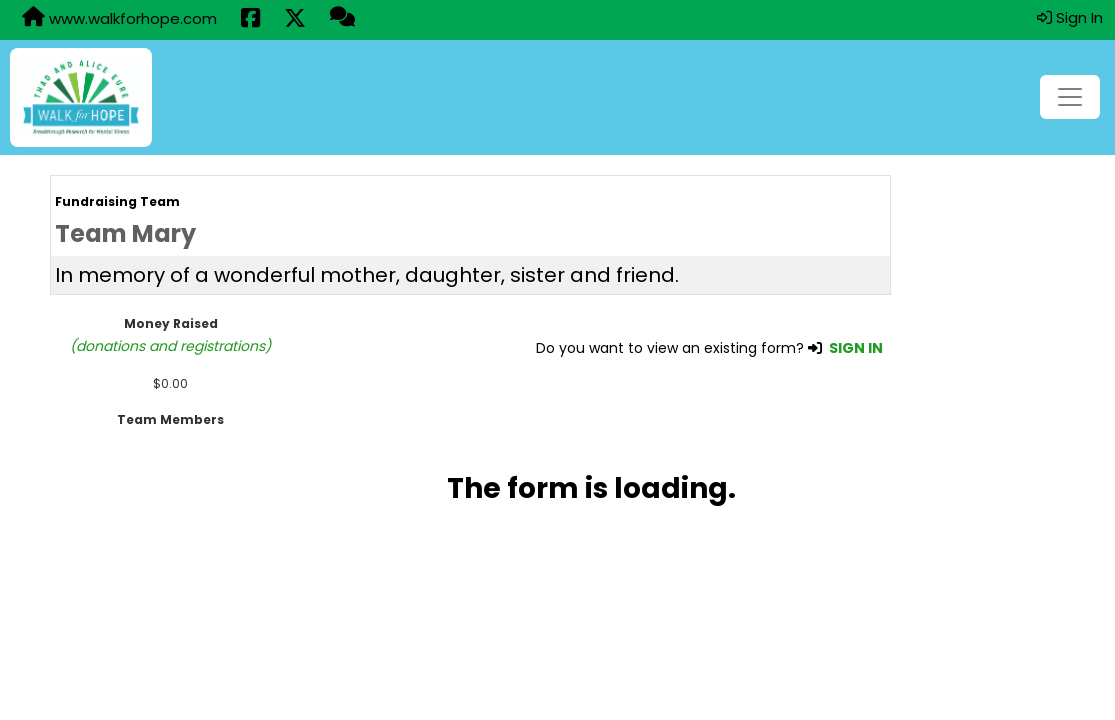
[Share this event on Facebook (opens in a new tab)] (250, 20)
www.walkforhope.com (119, 18)
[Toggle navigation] (1070, 97)
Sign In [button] (1070, 17)
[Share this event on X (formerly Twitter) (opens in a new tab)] (295, 20)
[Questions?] (342, 19)
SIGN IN (856, 348)
